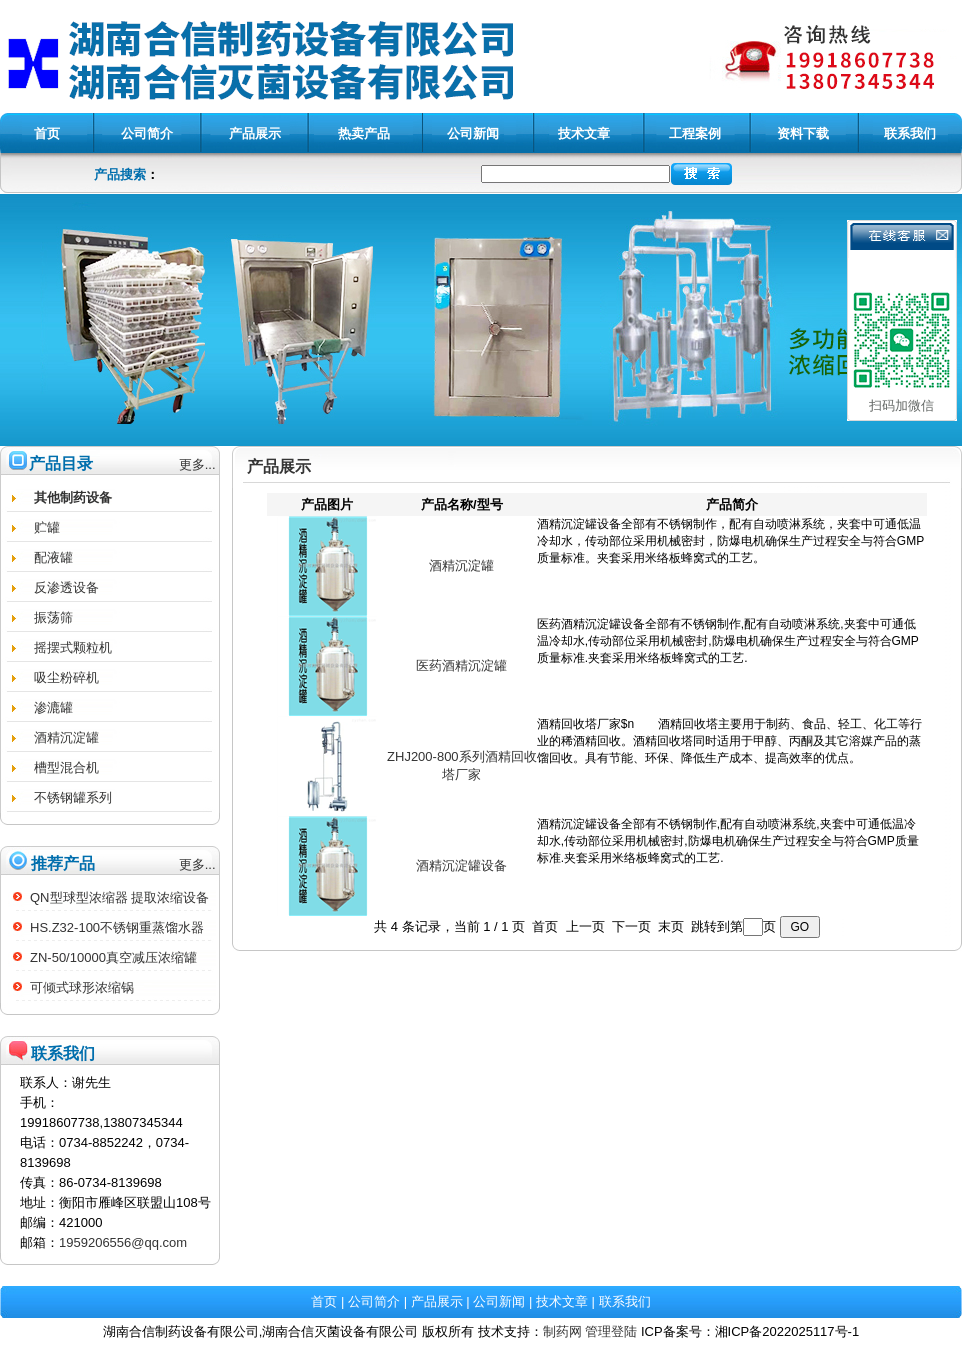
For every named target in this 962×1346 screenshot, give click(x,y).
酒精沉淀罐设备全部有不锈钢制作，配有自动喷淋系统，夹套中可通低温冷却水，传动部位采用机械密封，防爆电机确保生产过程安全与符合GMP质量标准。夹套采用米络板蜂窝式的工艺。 (732, 566)
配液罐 (53, 557)
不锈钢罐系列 (73, 797)
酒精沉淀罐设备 (461, 865)
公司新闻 (499, 1301)
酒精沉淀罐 (66, 737)
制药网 (562, 1331)
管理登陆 (611, 1331)
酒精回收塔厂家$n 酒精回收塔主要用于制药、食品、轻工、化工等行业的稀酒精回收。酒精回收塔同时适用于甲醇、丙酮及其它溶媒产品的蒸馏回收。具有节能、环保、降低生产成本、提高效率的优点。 (732, 766)
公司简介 (374, 1301)
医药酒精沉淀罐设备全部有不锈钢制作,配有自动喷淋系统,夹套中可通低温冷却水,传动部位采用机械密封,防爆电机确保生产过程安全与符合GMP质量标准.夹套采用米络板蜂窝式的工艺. (732, 666)
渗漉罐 (53, 707)
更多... (197, 464)
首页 (324, 1301)
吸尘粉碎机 (66, 677)
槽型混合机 (66, 767)
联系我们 (625, 1301)
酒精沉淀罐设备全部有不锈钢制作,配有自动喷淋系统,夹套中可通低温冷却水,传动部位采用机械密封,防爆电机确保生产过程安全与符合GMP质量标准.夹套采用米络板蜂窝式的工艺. (732, 866)
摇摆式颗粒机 (73, 647)
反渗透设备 (66, 587)
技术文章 (562, 1301)
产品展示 (437, 1301)
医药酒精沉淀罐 (461, 665)
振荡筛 (53, 617)
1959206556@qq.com (123, 1242)
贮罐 (47, 527)
